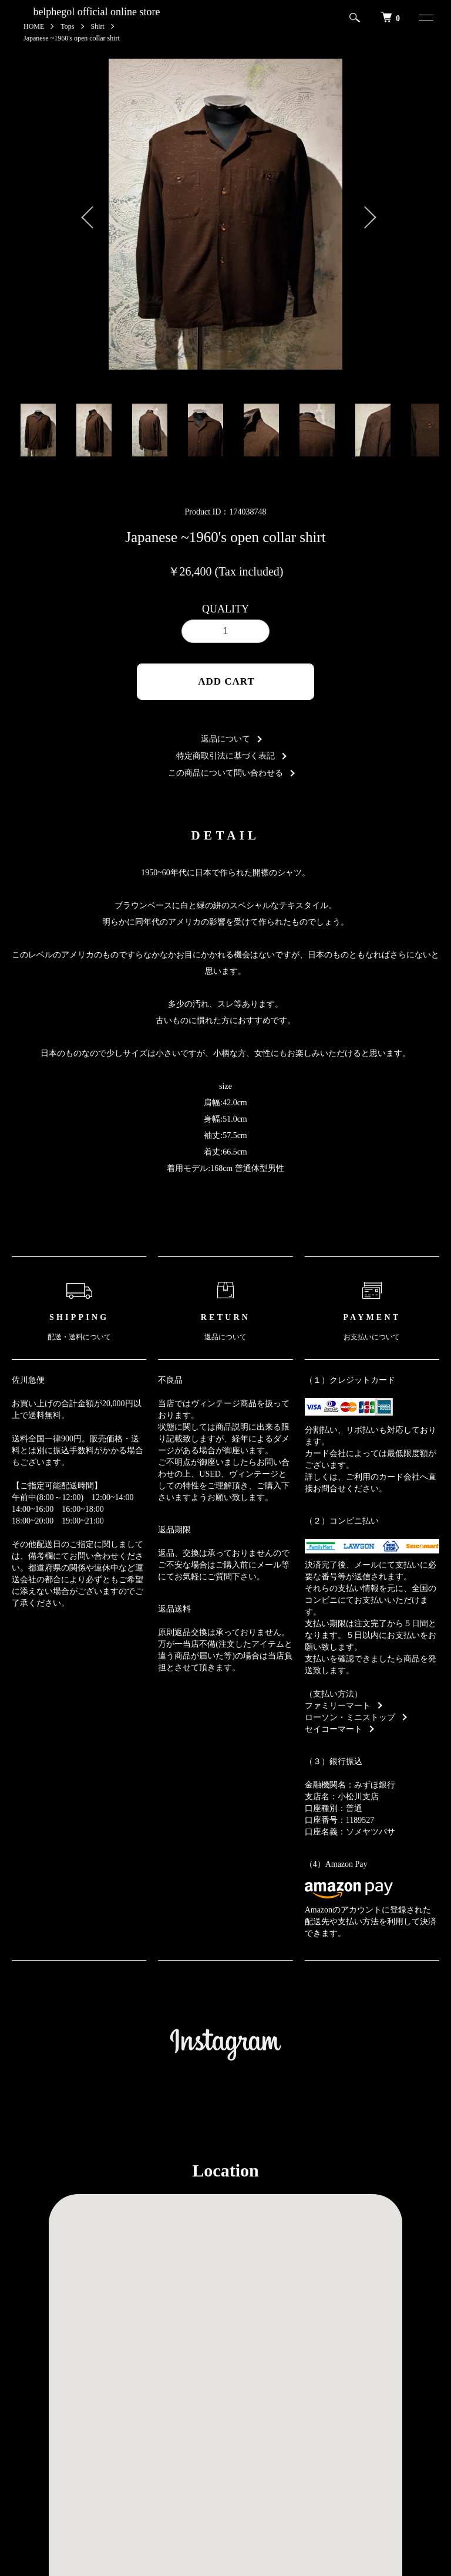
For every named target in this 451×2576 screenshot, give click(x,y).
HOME (33, 26)
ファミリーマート (338, 1705)
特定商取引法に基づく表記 (225, 756)
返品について (225, 738)
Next (363, 214)
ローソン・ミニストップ (350, 1717)
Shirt (98, 26)
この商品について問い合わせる (225, 773)
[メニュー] (420, 17)
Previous (87, 214)
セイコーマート (333, 1729)
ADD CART (226, 681)
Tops (67, 26)
